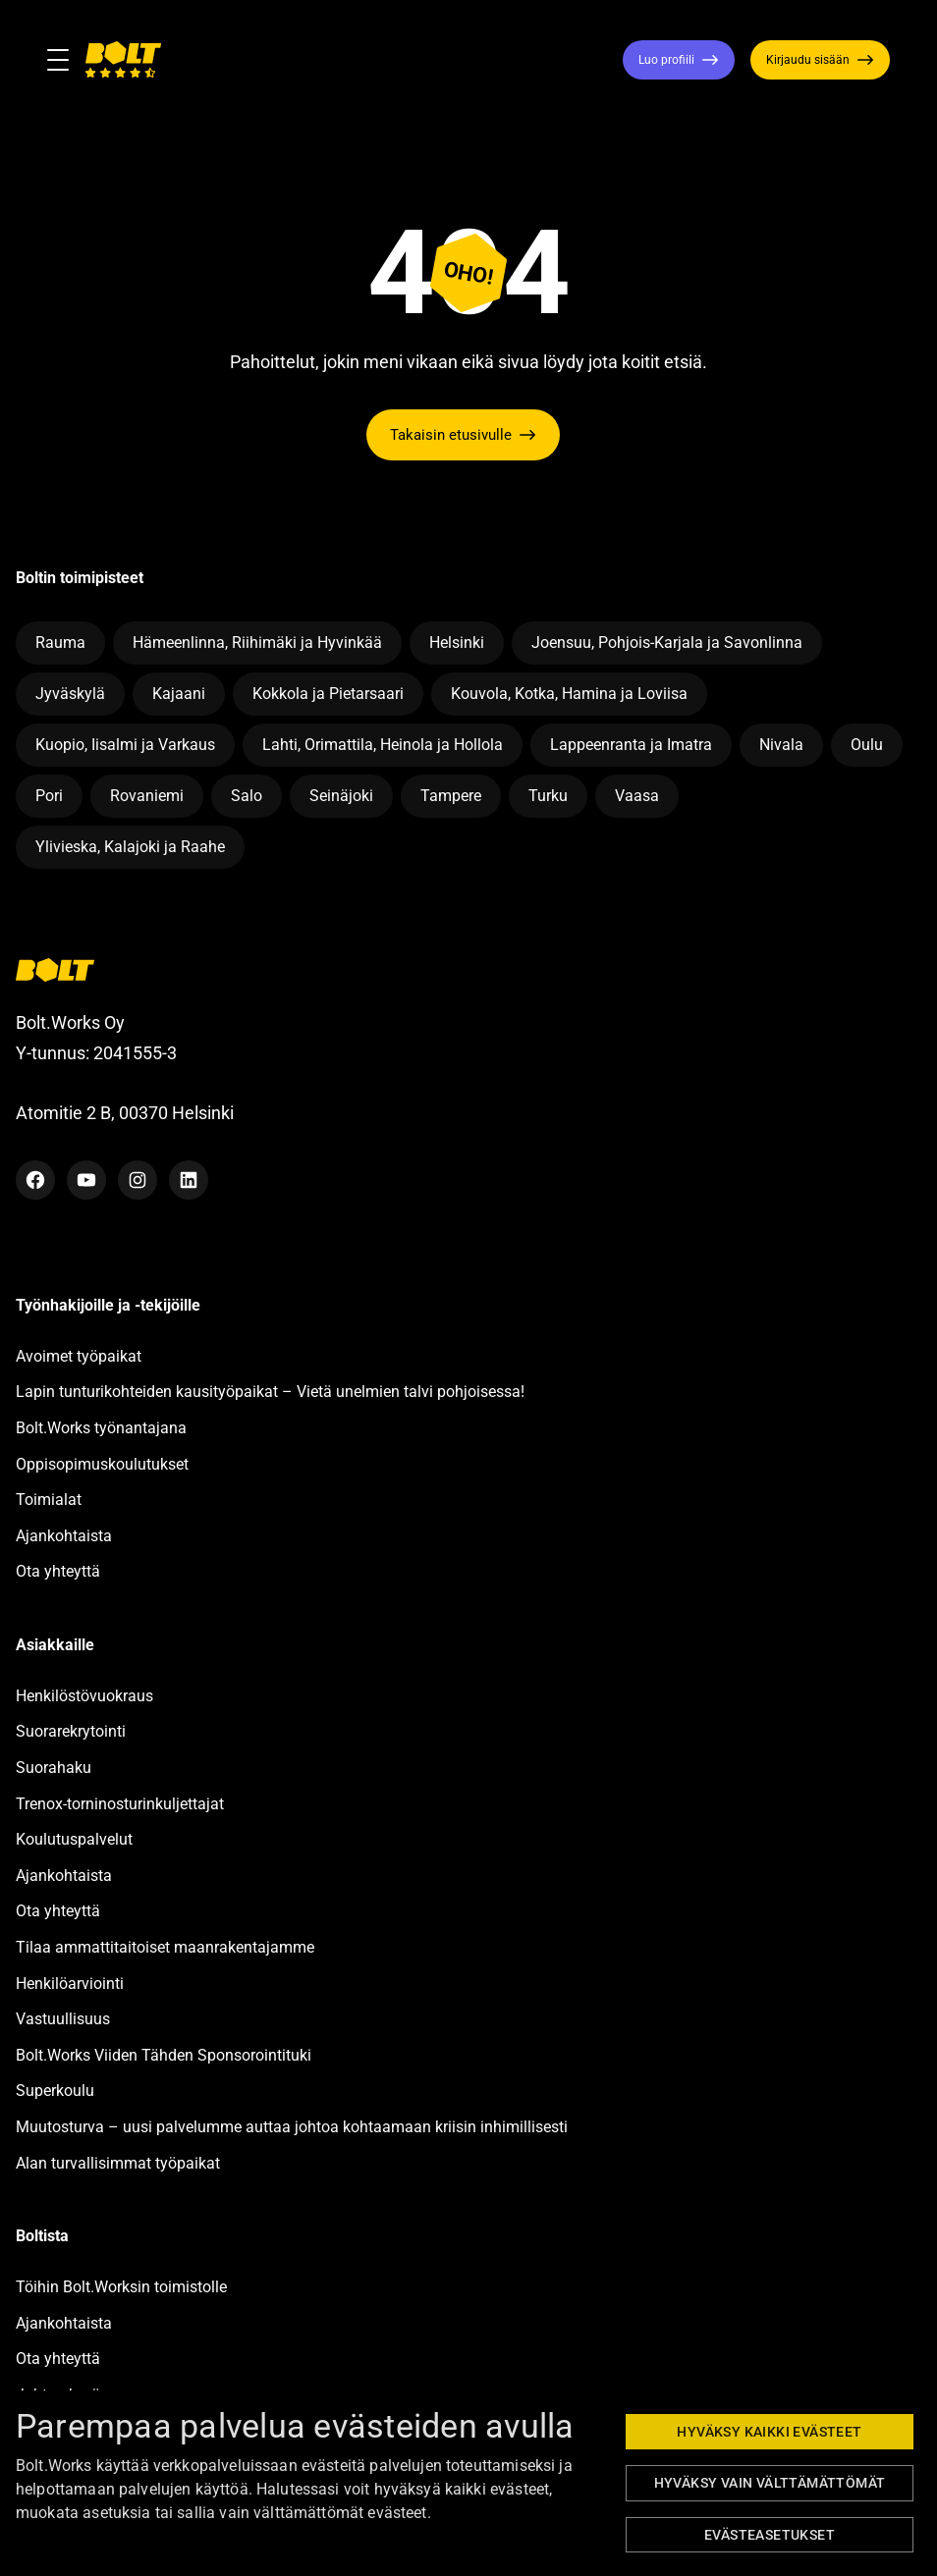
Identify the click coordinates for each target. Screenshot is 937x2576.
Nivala (781, 744)
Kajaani (178, 693)
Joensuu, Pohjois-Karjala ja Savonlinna (666, 642)
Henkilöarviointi (70, 1983)
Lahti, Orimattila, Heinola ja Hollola (382, 744)
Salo (246, 795)
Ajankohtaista (64, 1536)
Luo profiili (666, 60)
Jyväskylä (70, 693)
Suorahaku (53, 1767)
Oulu (867, 744)
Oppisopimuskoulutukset (102, 1464)
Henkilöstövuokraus (84, 1696)
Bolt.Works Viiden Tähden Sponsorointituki (165, 2055)
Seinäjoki (341, 795)
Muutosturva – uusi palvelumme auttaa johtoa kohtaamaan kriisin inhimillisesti (294, 2127)
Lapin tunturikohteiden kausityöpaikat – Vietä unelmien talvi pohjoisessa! (270, 1391)
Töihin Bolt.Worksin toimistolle (121, 2287)
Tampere (450, 795)
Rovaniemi (147, 795)
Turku (548, 795)
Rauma (60, 642)
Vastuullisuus (63, 2019)
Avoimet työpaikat (78, 1356)
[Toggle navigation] (65, 60)
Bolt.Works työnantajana (101, 1428)
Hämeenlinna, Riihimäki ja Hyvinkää (257, 642)
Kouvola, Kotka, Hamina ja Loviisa (569, 693)
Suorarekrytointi (71, 1731)
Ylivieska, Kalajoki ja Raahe (130, 846)
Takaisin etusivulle (451, 435)
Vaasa (637, 795)
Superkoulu (55, 2090)
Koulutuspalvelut (74, 1839)
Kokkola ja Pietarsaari (328, 693)
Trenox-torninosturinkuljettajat (120, 1804)
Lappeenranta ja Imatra (631, 744)
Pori (49, 795)
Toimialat (49, 1499)
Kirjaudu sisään (808, 60)
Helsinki (456, 642)
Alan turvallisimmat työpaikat (118, 2163)
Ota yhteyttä (58, 1571)
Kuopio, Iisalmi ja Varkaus (125, 744)
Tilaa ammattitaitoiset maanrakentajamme (165, 1947)
